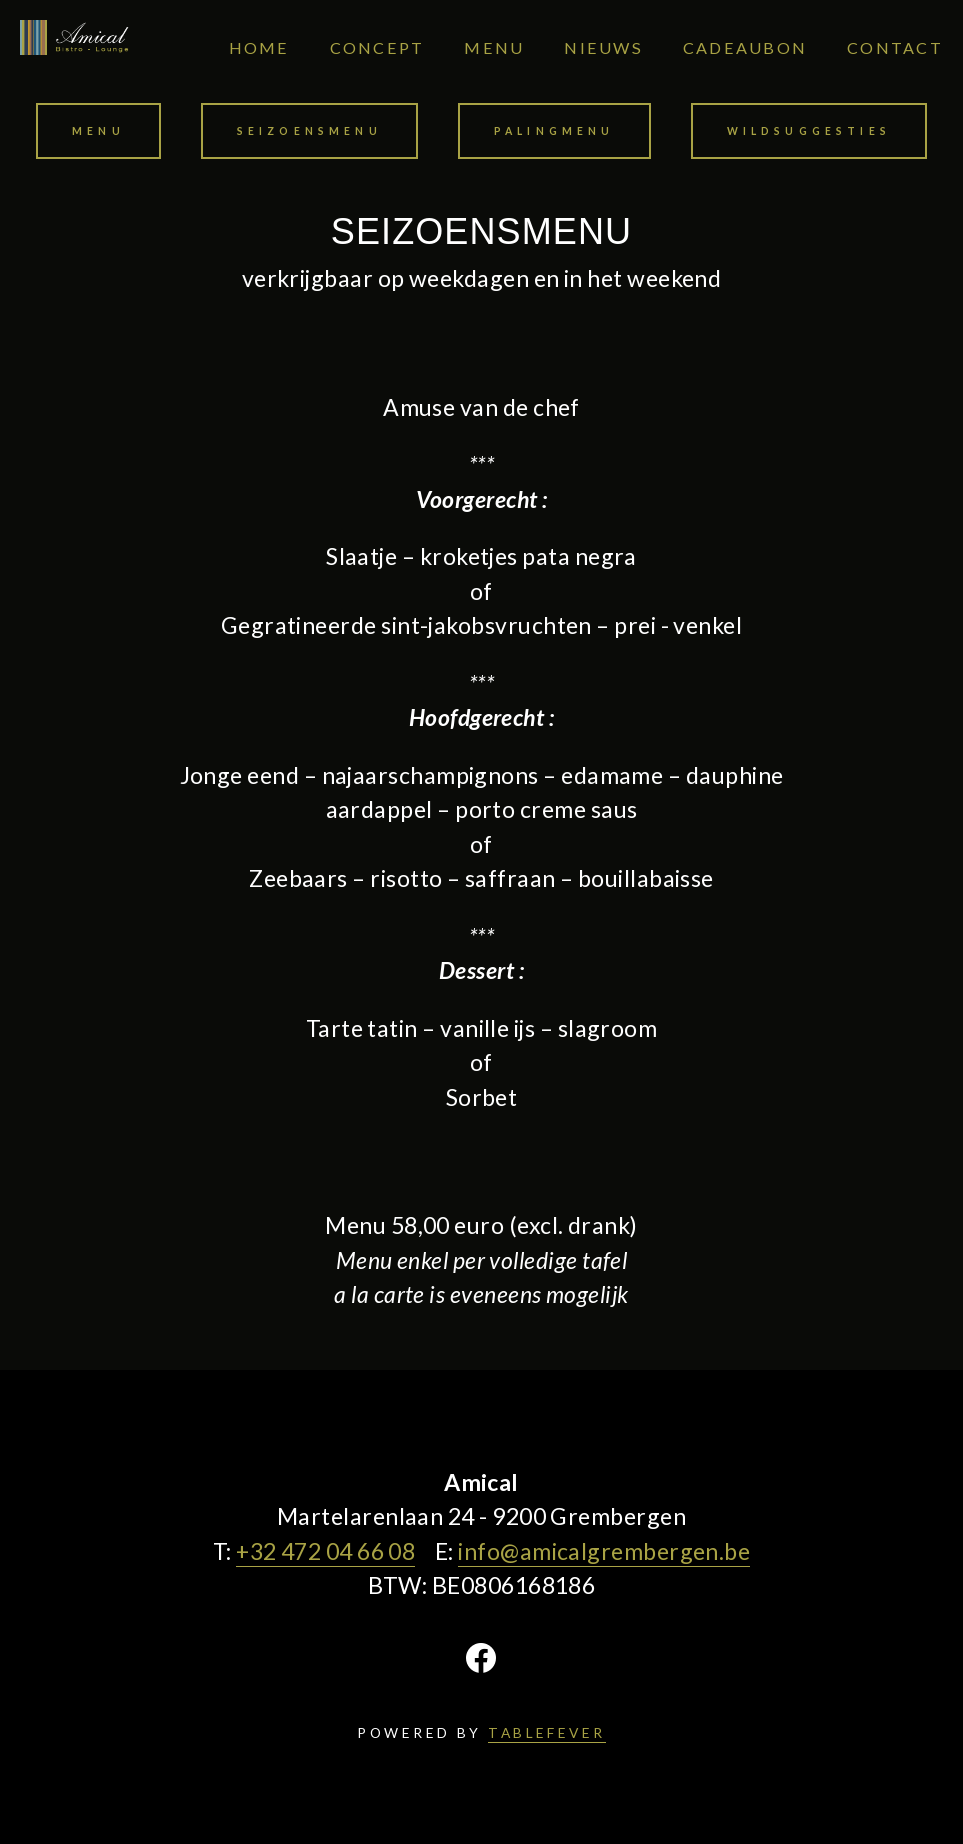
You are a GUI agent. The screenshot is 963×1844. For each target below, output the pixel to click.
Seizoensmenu (309, 131)
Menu (98, 131)
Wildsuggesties (809, 131)
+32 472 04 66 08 (325, 1551)
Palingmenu (554, 131)
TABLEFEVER (547, 1732)
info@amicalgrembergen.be (604, 1551)
